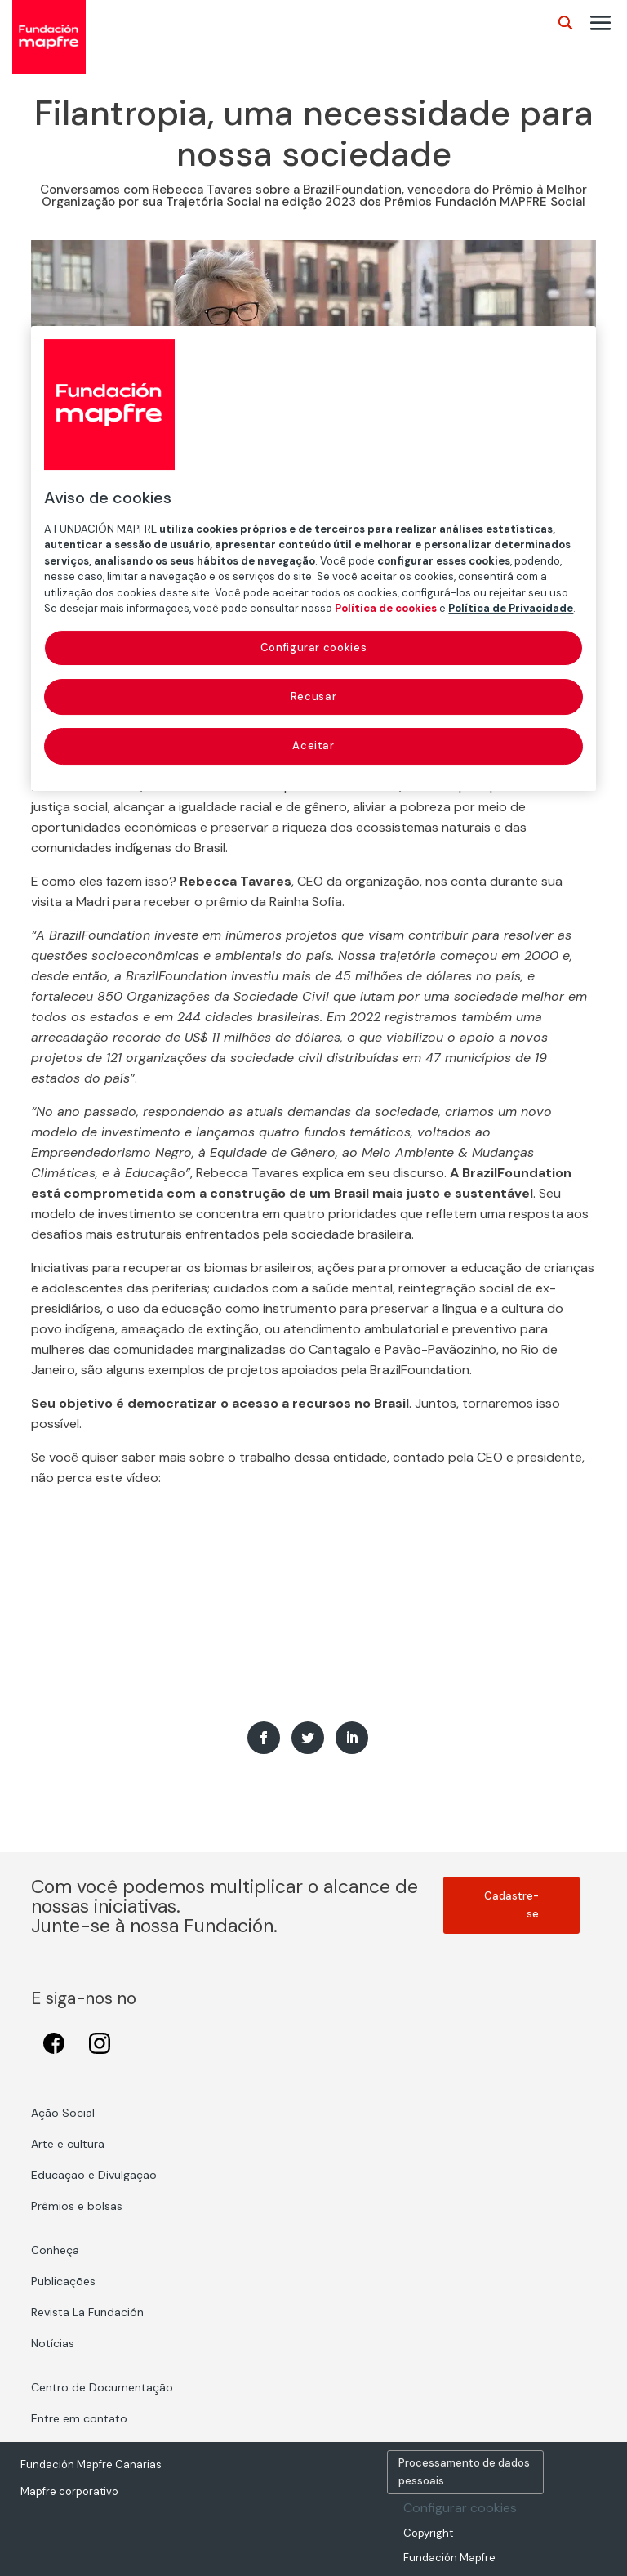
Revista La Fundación (87, 2312)
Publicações (63, 2281)
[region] (313, 558)
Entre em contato (79, 2418)
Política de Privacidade (510, 609)
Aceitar (313, 745)
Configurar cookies (460, 2508)
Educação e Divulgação (94, 2175)
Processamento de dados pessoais (464, 2472)
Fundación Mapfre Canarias (91, 2464)
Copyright (428, 2533)
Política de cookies (386, 609)
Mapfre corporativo (69, 2491)
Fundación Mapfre (449, 2558)
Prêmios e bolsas (76, 2206)
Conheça (55, 2250)
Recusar (314, 696)
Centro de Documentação (102, 2387)
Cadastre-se (511, 1905)
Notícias (52, 2343)
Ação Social (63, 2112)
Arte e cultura (67, 2143)
